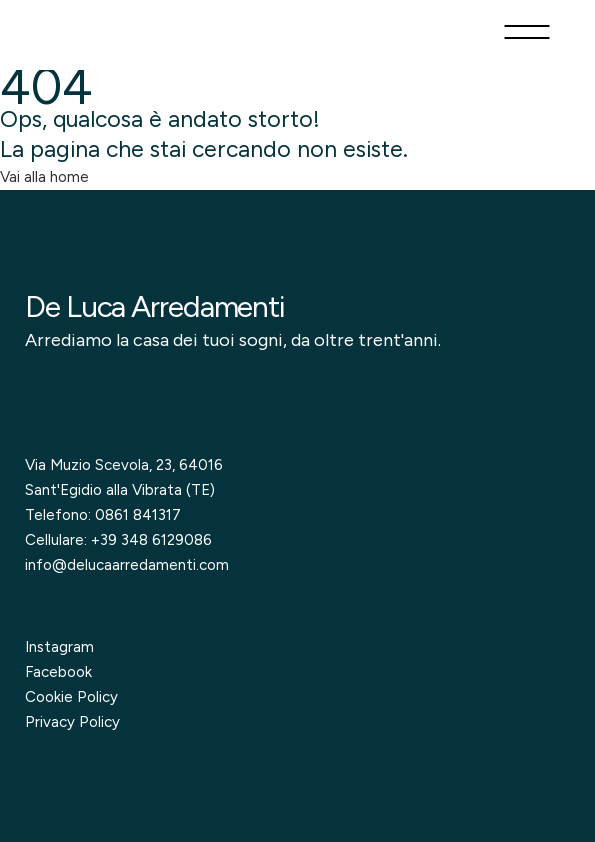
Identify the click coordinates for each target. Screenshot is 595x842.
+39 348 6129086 (151, 540)
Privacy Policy (72, 722)
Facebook (58, 672)
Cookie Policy (71, 697)
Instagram (59, 647)
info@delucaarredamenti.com (127, 565)
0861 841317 (138, 515)
